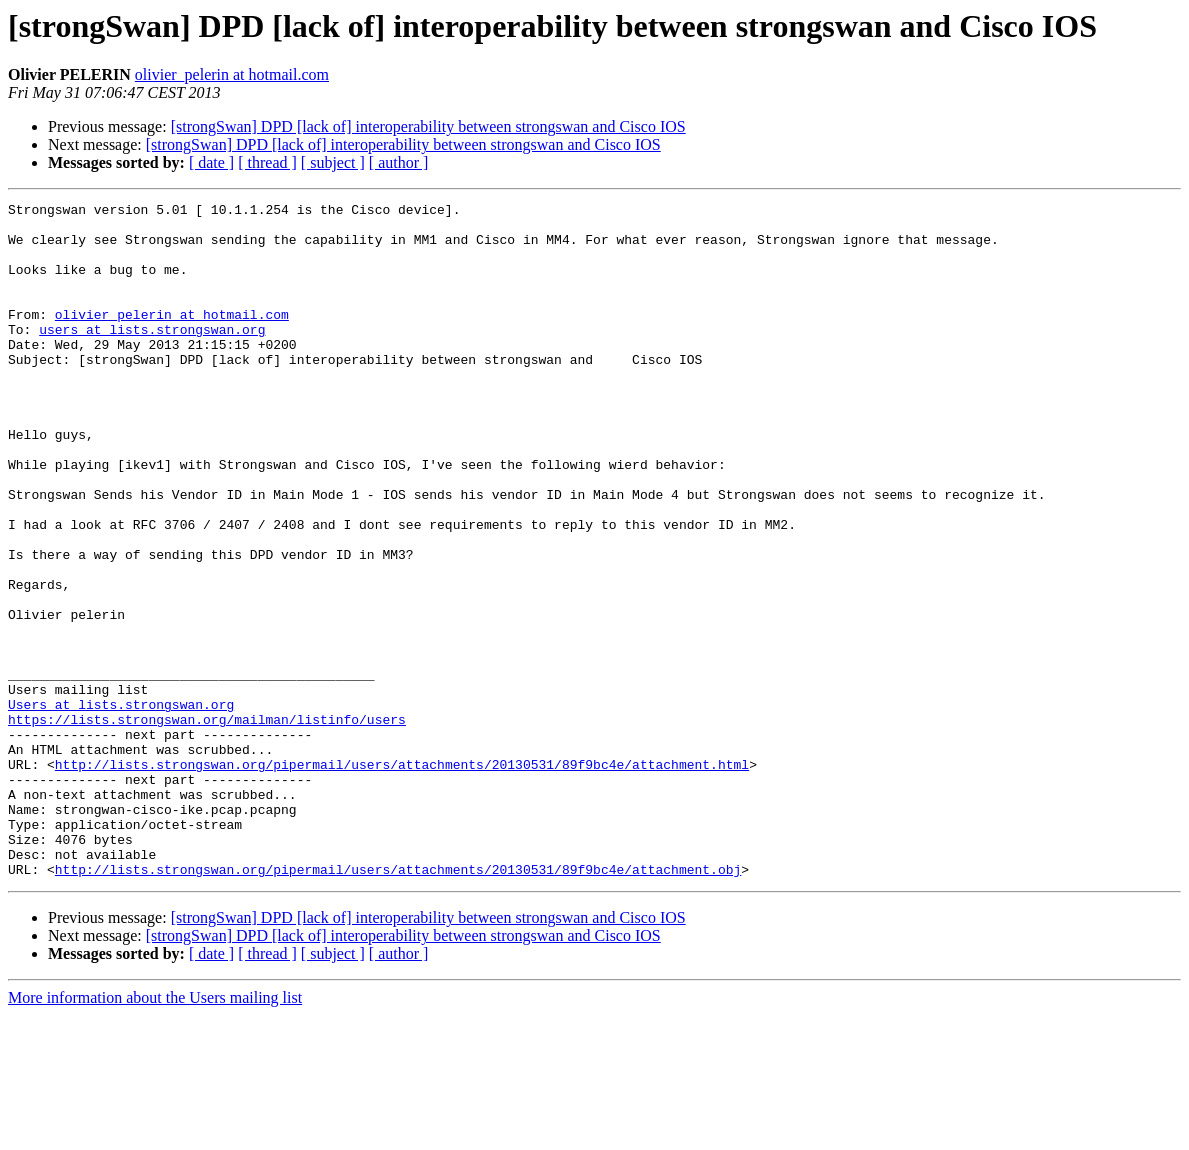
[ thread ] (267, 162)
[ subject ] (333, 162)
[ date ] (211, 162)
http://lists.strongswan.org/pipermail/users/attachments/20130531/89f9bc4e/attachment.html (402, 878)
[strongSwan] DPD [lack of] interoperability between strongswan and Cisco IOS (428, 126)
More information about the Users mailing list (155, 1132)
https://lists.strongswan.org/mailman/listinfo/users (207, 824)
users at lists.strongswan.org (152, 356)
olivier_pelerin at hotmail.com (232, 74)
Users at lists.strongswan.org (121, 806)
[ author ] (399, 162)
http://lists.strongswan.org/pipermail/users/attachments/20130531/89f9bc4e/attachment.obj (398, 1004)
